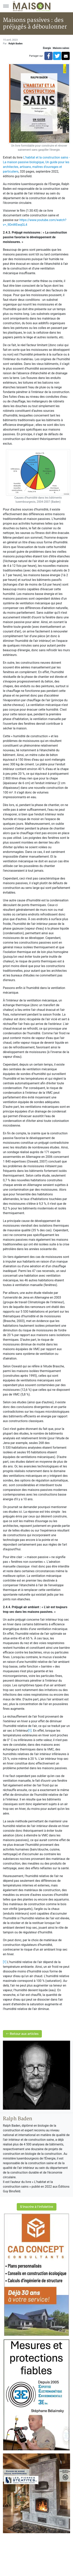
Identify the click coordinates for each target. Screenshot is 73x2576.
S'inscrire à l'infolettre (36, 2207)
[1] (29, 1730)
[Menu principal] (5, 6)
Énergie (47, 48)
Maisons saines (61, 48)
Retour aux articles (22, 2034)
